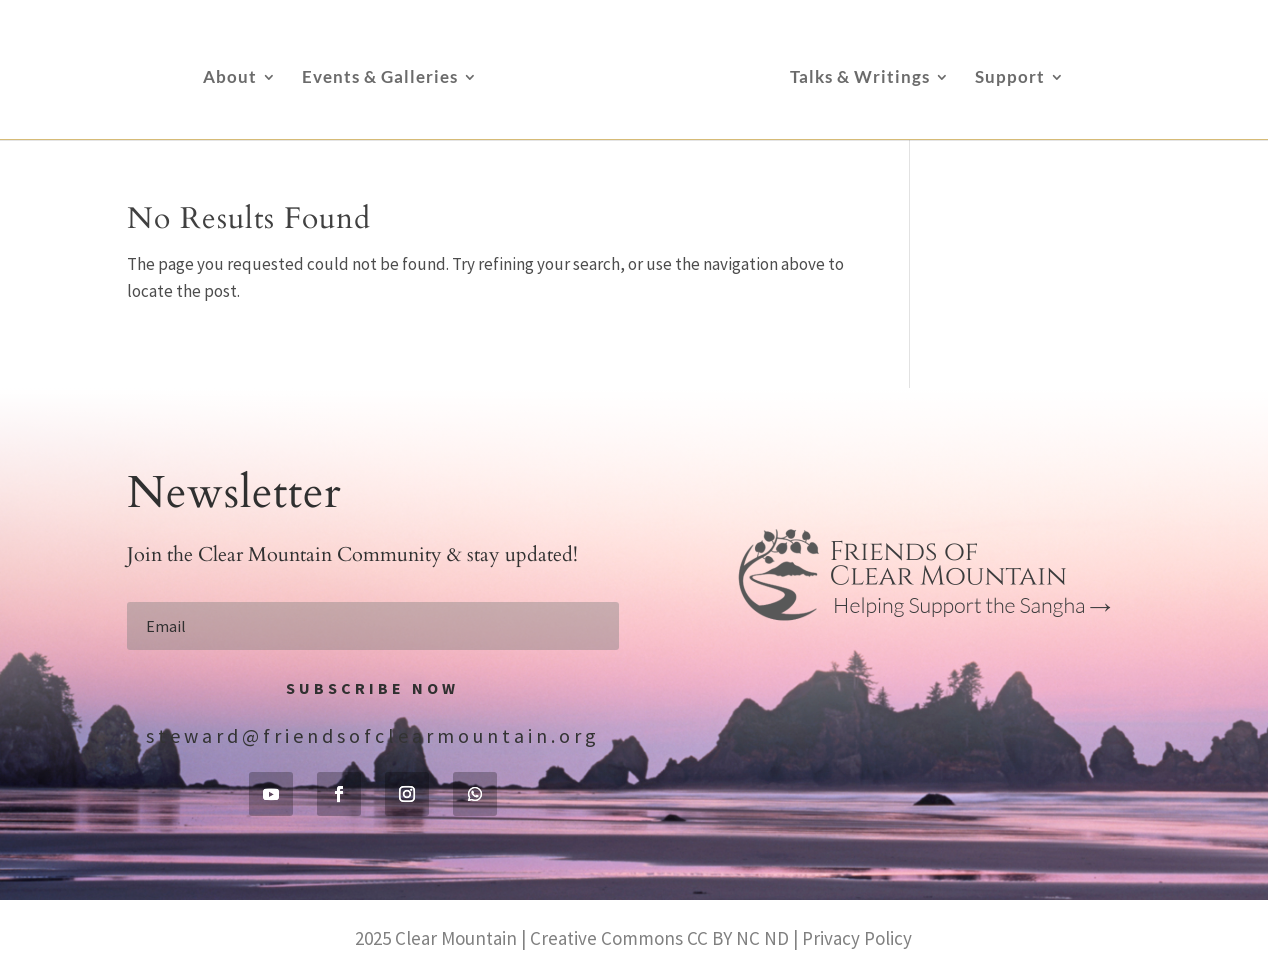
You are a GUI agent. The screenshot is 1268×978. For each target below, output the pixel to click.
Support (1010, 78)
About (230, 78)
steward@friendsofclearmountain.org (373, 735)
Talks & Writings (860, 78)
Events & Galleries (380, 78)
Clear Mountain (456, 938)
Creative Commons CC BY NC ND (659, 938)
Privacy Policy (857, 938)
